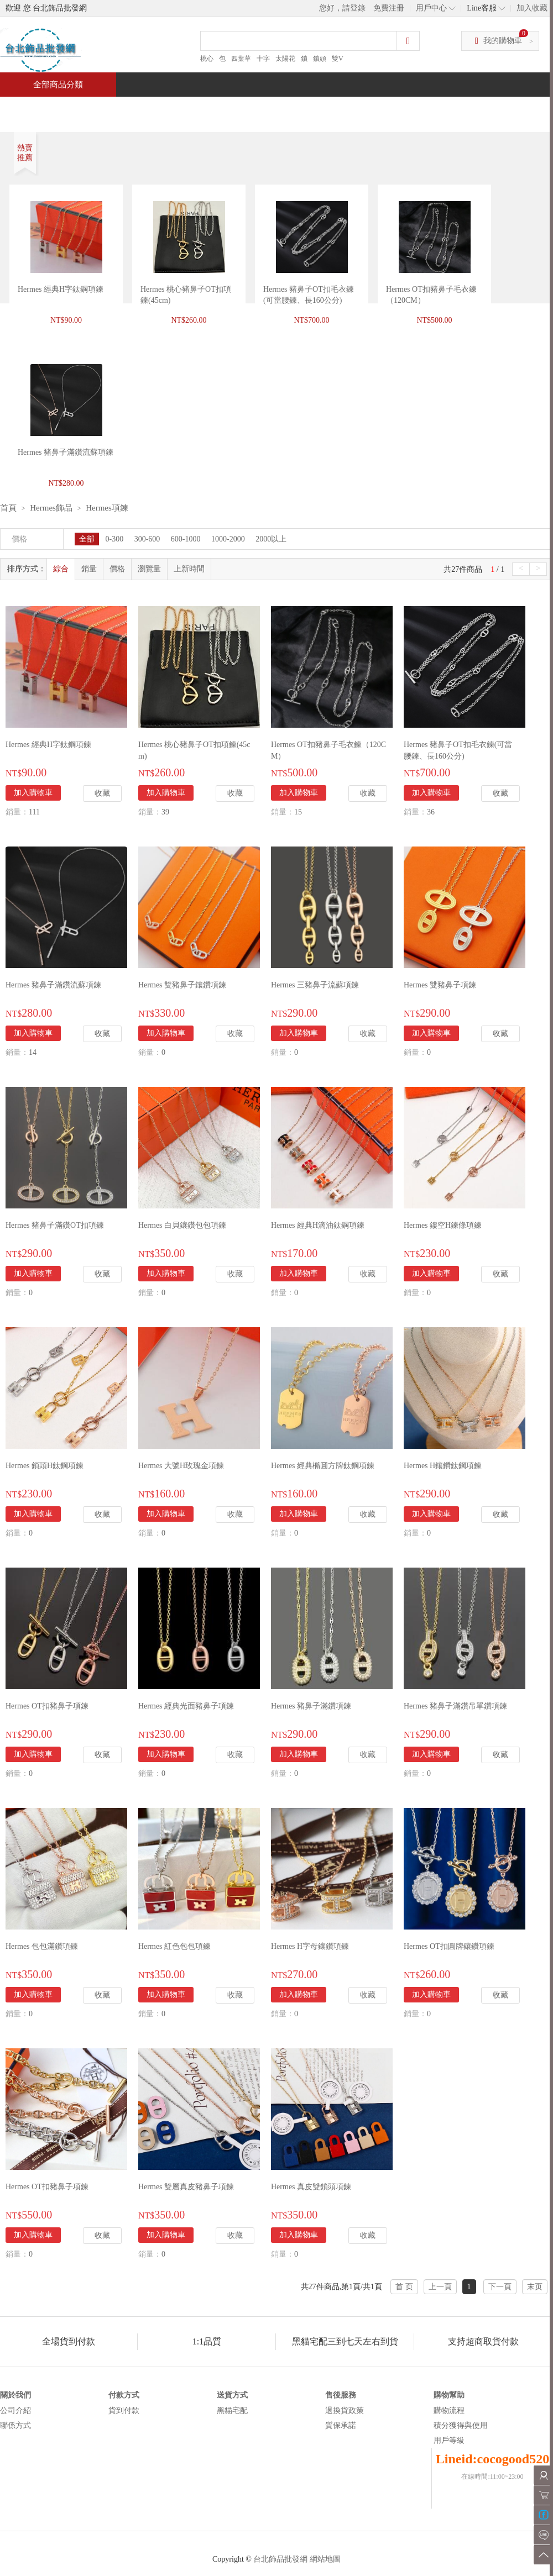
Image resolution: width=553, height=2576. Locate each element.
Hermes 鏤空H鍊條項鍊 (443, 1225)
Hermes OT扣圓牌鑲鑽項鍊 (449, 1946)
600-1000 (186, 539)
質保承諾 (340, 2425)
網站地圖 (325, 2559)
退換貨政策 (344, 2410)
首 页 (404, 2287)
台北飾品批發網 (280, 2559)
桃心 (206, 58)
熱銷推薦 (272, 108)
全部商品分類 (58, 84)
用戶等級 (449, 2440)
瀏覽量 (149, 569)
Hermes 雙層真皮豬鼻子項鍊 (186, 2187)
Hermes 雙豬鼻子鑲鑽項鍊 (182, 985)
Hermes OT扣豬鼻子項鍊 (47, 1706)
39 (165, 812)
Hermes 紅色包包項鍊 (174, 1946)
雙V (337, 58)
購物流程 (449, 2410)
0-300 (115, 539)
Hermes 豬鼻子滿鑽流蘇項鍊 (53, 985)
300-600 (147, 539)
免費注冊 (388, 8)
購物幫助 (449, 2395)
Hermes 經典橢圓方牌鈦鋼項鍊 (322, 1466)
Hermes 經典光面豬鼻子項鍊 (186, 1706)
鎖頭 (319, 58)
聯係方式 (15, 2425)
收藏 (102, 793)
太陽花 (285, 58)
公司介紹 (15, 2410)
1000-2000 (228, 539)
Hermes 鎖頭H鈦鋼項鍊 (45, 1466)
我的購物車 (502, 40)
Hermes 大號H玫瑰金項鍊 (181, 1466)
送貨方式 (232, 2395)
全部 (87, 539)
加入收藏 (532, 8)
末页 (534, 2287)
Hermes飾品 (51, 507)
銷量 (89, 569)
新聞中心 (351, 108)
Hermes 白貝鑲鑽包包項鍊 (182, 1225)
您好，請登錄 (342, 8)
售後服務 (340, 2395)
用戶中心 (431, 8)
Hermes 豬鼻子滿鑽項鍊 (311, 1706)
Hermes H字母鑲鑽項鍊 (310, 1946)
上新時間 (189, 569)
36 (431, 812)
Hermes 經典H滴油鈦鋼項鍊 (317, 1225)
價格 (117, 569)
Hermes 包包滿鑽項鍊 (42, 1946)
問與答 (427, 108)
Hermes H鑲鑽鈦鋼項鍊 (443, 1466)
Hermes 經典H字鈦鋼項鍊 (60, 289)
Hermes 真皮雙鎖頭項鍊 (311, 2187)
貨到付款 (123, 2410)
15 (298, 812)
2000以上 (270, 539)
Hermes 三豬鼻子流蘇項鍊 (315, 985)
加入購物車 (33, 792)
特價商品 (113, 108)
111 (34, 812)
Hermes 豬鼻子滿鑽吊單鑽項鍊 (455, 1706)
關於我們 (15, 2395)
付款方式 (123, 2395)
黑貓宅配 (232, 2410)
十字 (263, 58)
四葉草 (241, 58)
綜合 (61, 569)
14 (32, 1052)
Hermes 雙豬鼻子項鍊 (440, 985)
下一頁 (500, 2287)
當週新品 (192, 108)
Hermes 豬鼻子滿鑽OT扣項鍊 (55, 1225)
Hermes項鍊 (107, 507)
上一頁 (440, 2287)
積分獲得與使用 (461, 2425)
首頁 (42, 108)
